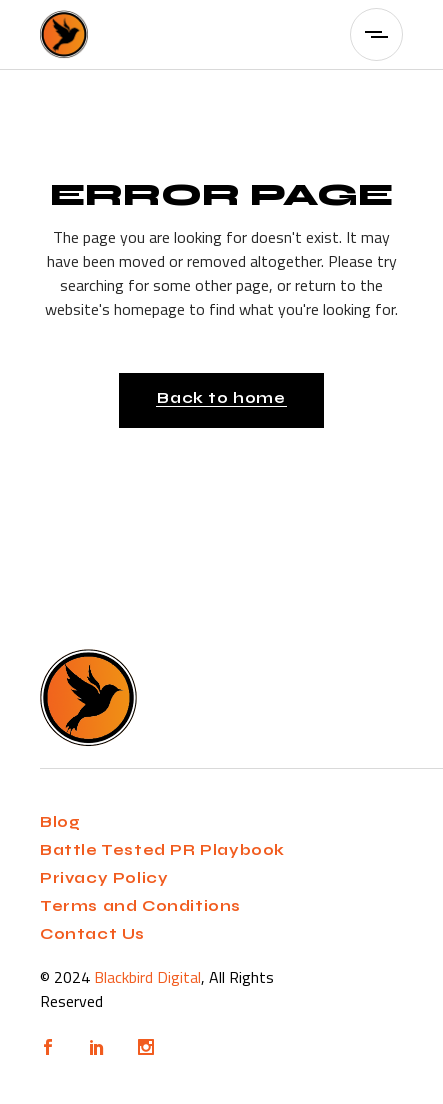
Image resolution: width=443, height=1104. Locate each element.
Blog (60, 822)
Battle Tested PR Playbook (162, 850)
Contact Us (92, 934)
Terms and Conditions (140, 906)
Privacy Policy (104, 878)
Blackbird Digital (147, 977)
